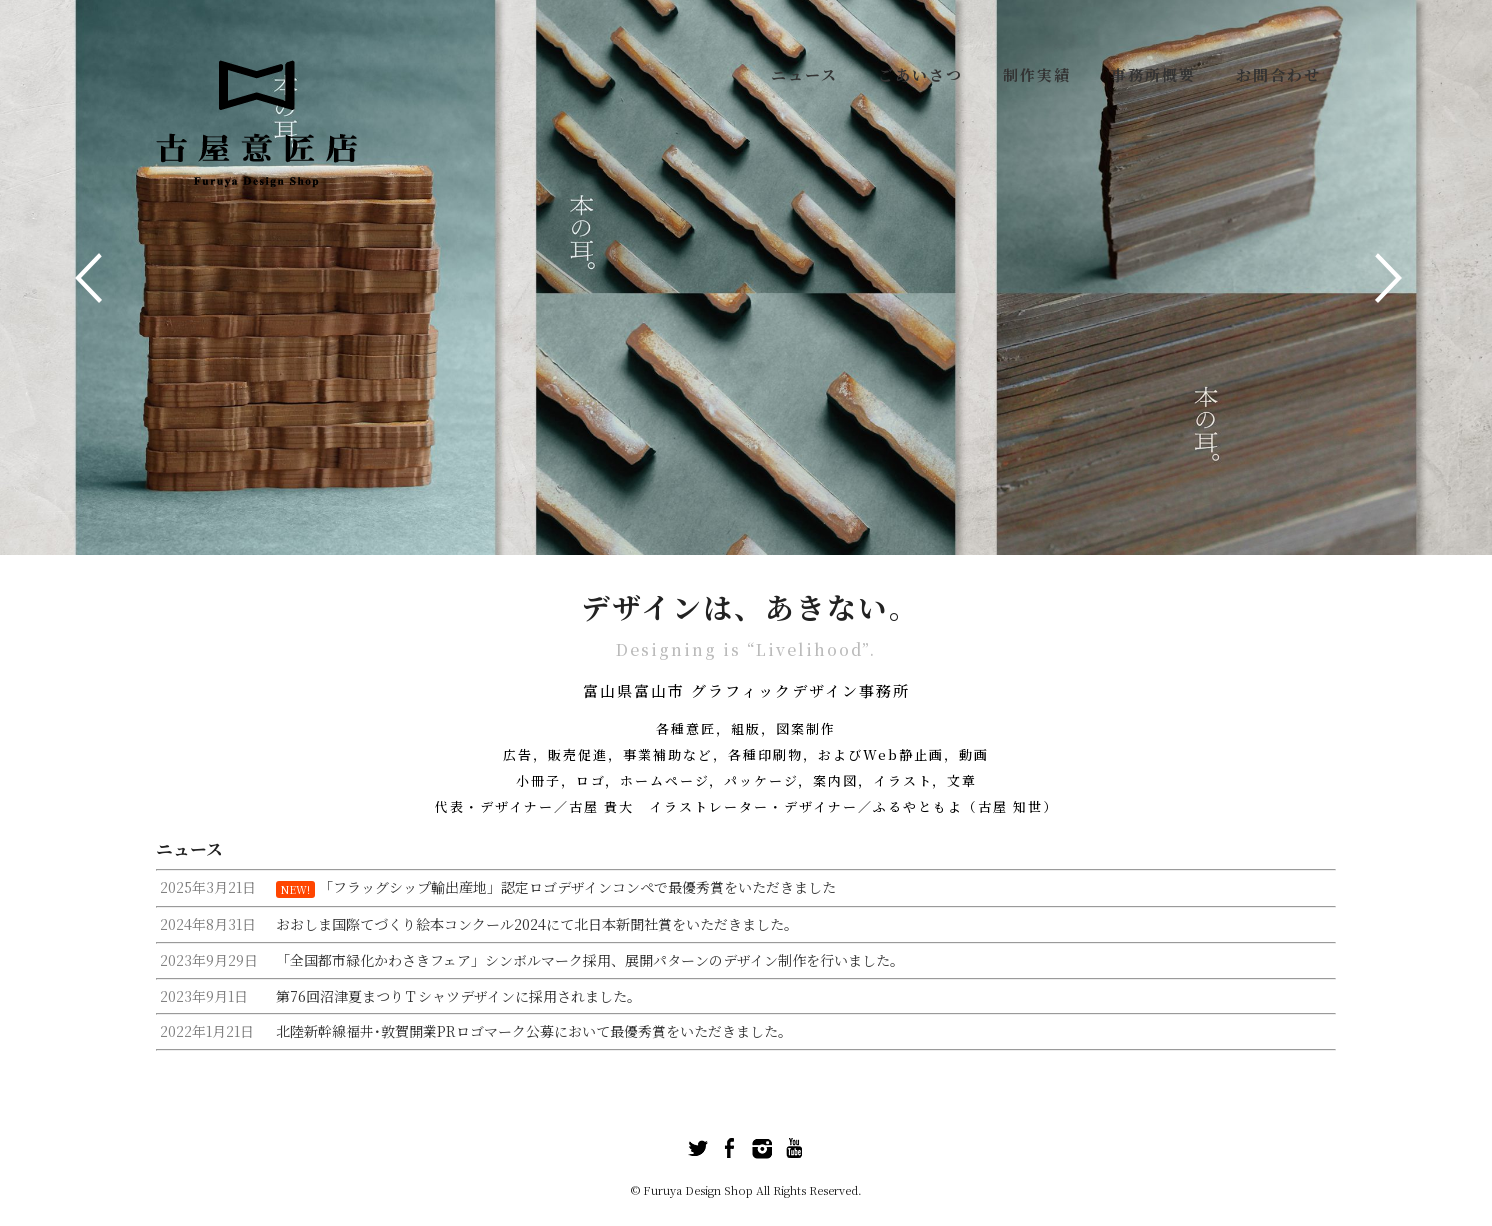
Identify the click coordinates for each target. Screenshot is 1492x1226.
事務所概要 (1153, 74)
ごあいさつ (920, 74)
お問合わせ (1278, 74)
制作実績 (1037, 74)
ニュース (804, 74)
